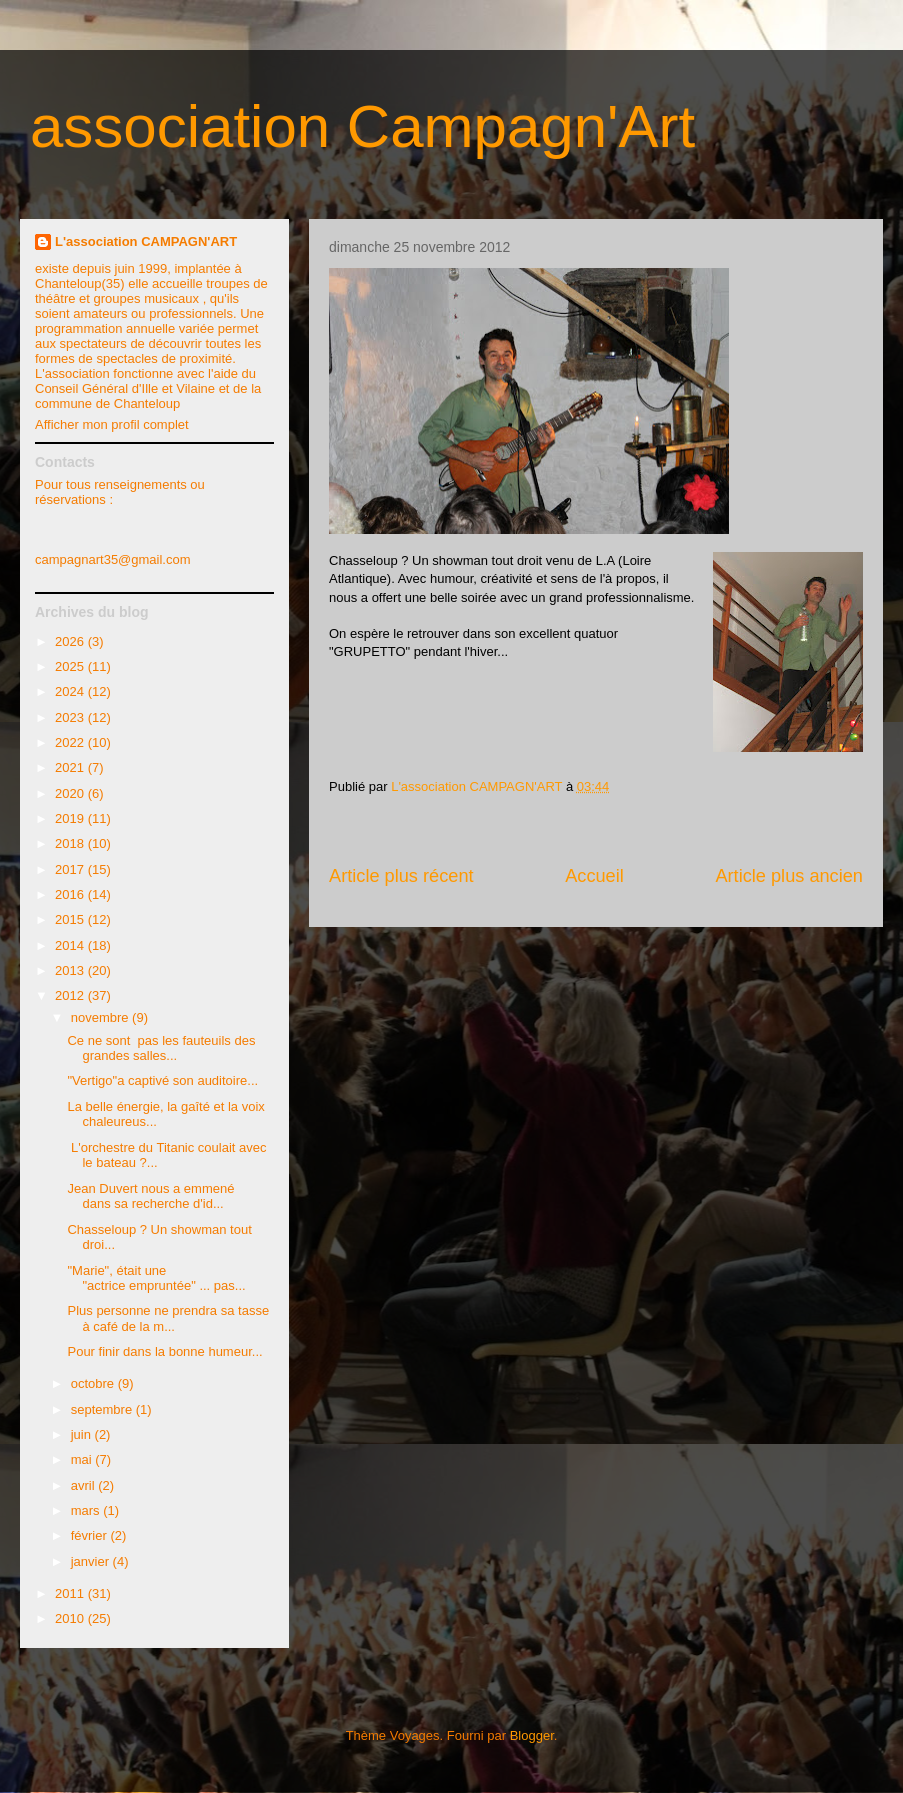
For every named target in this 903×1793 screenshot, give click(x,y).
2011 (71, 1593)
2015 (71, 919)
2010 (71, 1618)
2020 (71, 793)
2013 (71, 970)
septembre (103, 1409)
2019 (71, 818)
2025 (71, 666)
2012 (71, 995)
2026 (71, 641)
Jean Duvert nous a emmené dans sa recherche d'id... (150, 1196)
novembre (101, 1017)
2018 (71, 843)
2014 (71, 945)
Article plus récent (401, 876)
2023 (71, 717)
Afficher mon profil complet (112, 424)
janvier (92, 1561)
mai (83, 1459)
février (91, 1535)
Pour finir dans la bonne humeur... (164, 1351)
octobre (94, 1383)
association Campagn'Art (362, 126)
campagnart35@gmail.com (113, 559)
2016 (71, 894)
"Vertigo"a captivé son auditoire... (162, 1080)
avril (84, 1485)
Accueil (594, 876)
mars (87, 1510)
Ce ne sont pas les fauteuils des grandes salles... (161, 1048)
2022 (71, 742)
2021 (71, 767)
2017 (71, 869)
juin (83, 1434)
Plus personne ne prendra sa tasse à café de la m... (168, 1318)
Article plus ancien (789, 876)
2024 (71, 691)
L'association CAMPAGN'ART (146, 241)
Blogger (532, 1735)
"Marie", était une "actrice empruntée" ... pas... (156, 1278)
